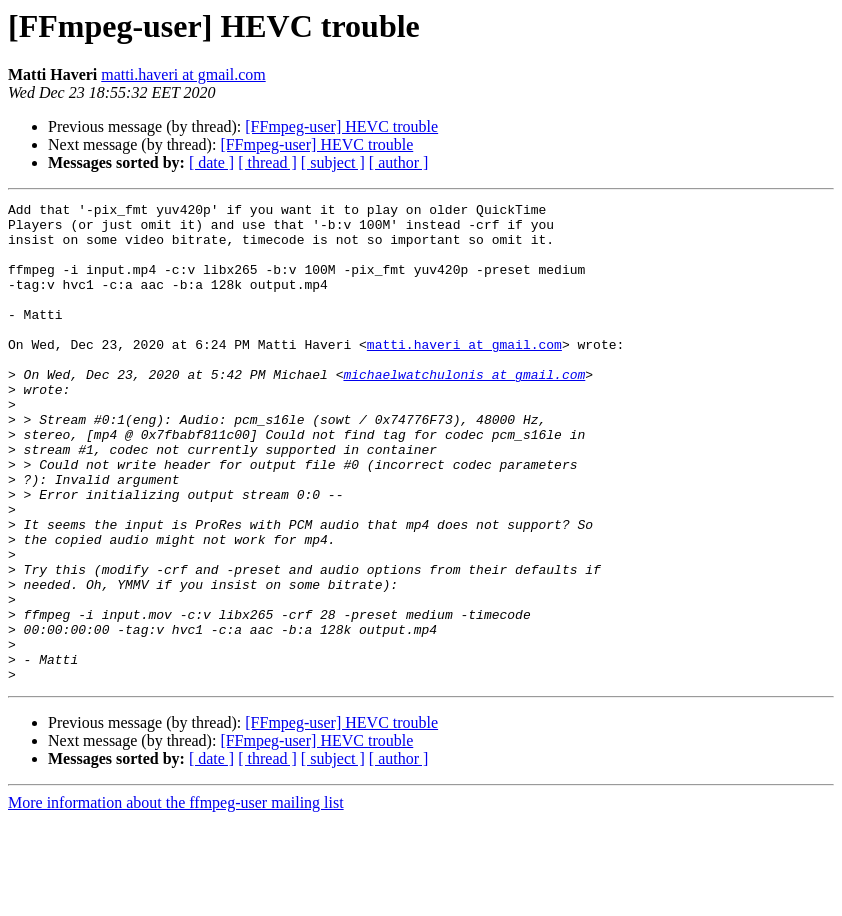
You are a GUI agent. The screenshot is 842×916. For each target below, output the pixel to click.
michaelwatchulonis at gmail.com (464, 410)
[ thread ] (267, 162)
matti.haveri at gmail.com (183, 74)
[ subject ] (333, 162)
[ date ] (211, 162)
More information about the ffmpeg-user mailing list (176, 898)
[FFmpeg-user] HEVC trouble (341, 126)
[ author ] (399, 162)
